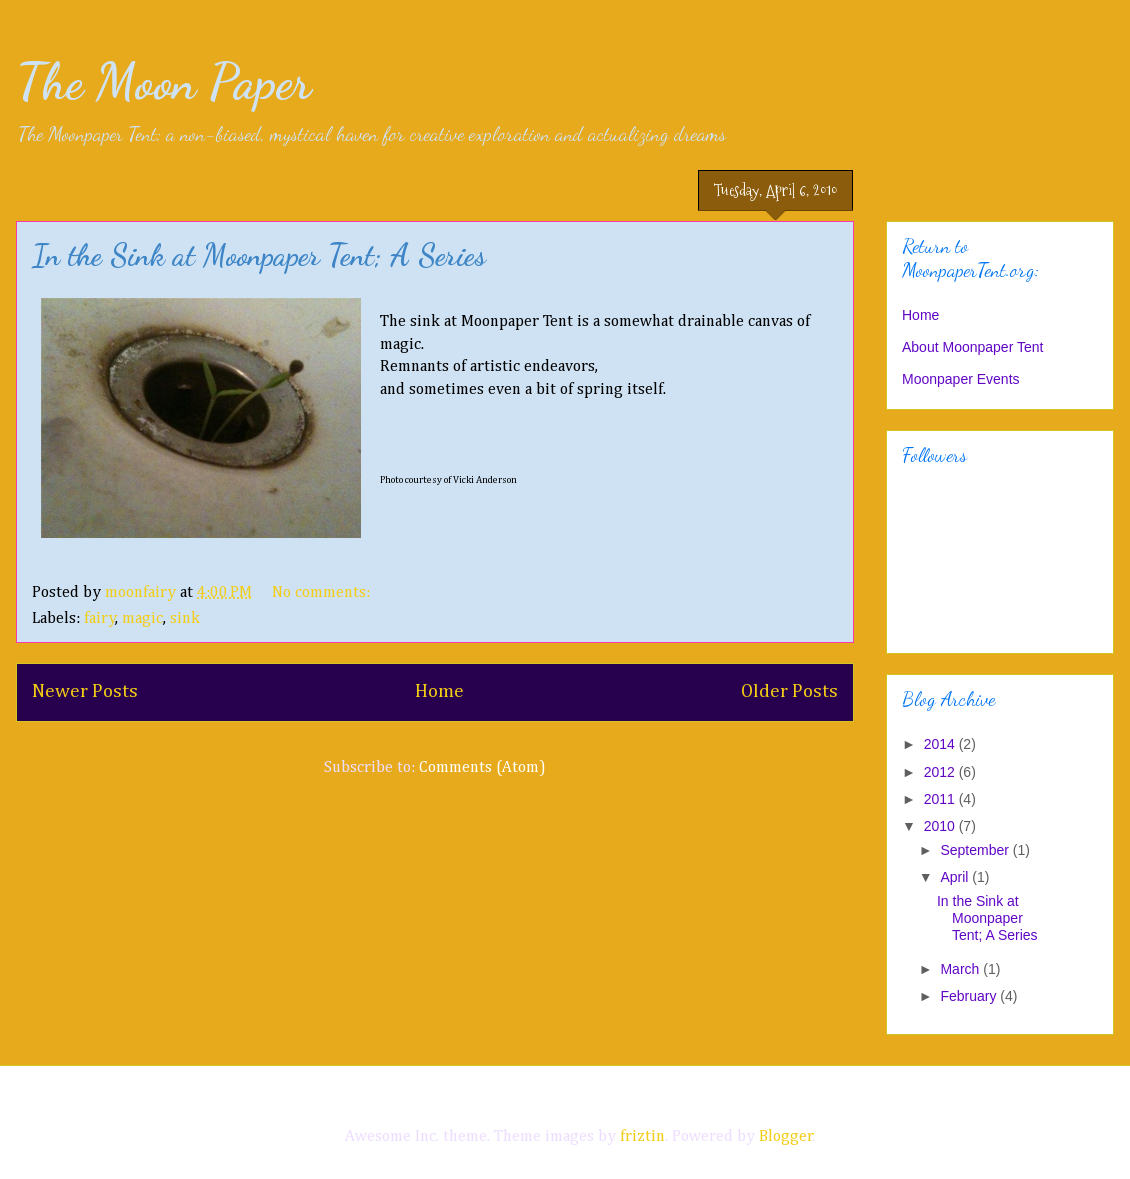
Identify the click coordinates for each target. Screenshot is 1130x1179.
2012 (941, 772)
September (976, 850)
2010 (941, 826)
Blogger (786, 1137)
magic (142, 619)
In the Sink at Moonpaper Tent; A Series (259, 255)
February (970, 996)
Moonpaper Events (961, 379)
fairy (100, 619)
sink (185, 619)
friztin (642, 1137)
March (961, 969)
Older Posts (789, 691)
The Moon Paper (163, 82)
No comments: (323, 593)
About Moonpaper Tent (972, 347)
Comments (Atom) (482, 768)
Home (439, 691)
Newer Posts (85, 691)
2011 (941, 799)
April (956, 877)
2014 (941, 744)
